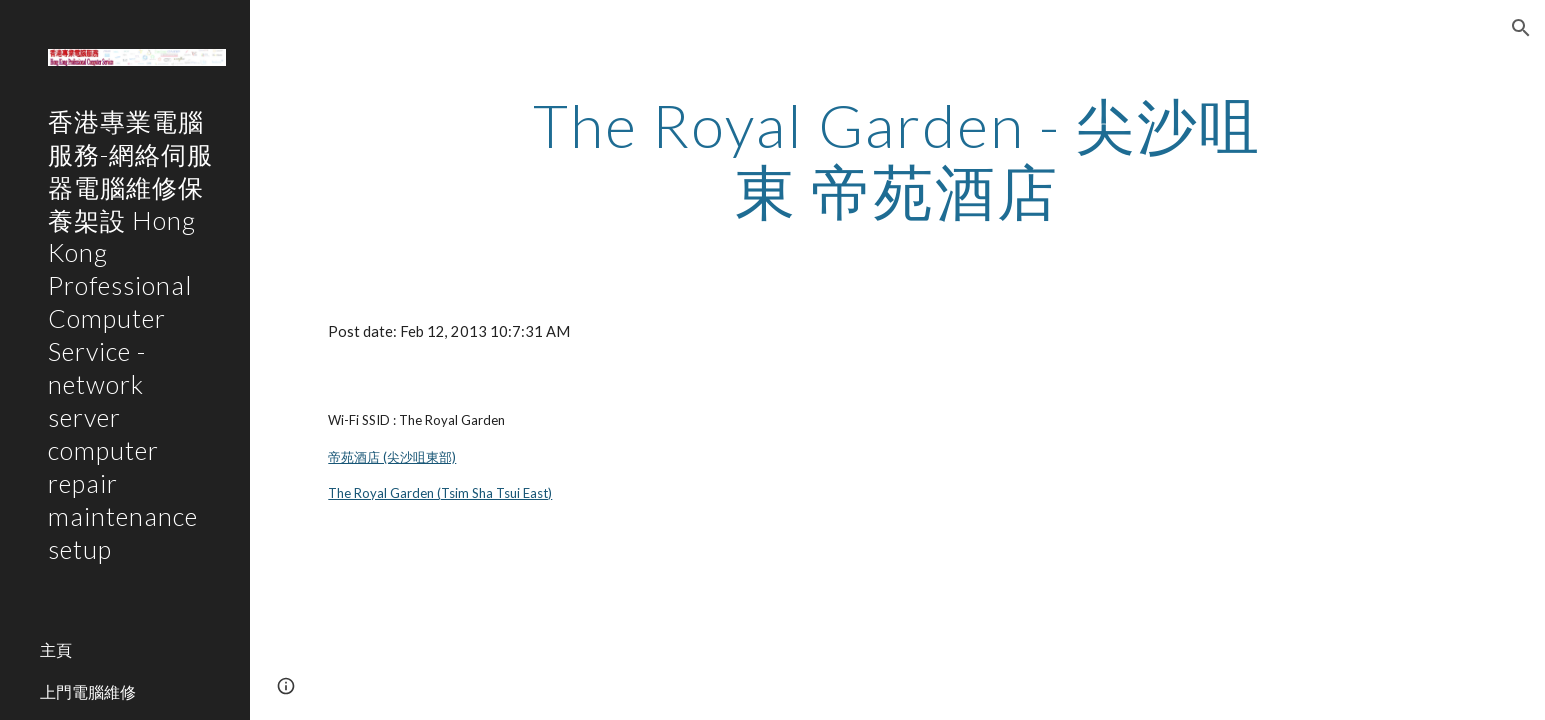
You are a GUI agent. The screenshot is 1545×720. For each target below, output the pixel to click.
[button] (1521, 28)
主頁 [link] (56, 649)
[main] (898, 158)
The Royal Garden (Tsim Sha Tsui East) (440, 493)
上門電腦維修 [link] (88, 691)
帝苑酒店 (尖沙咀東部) (392, 457)
